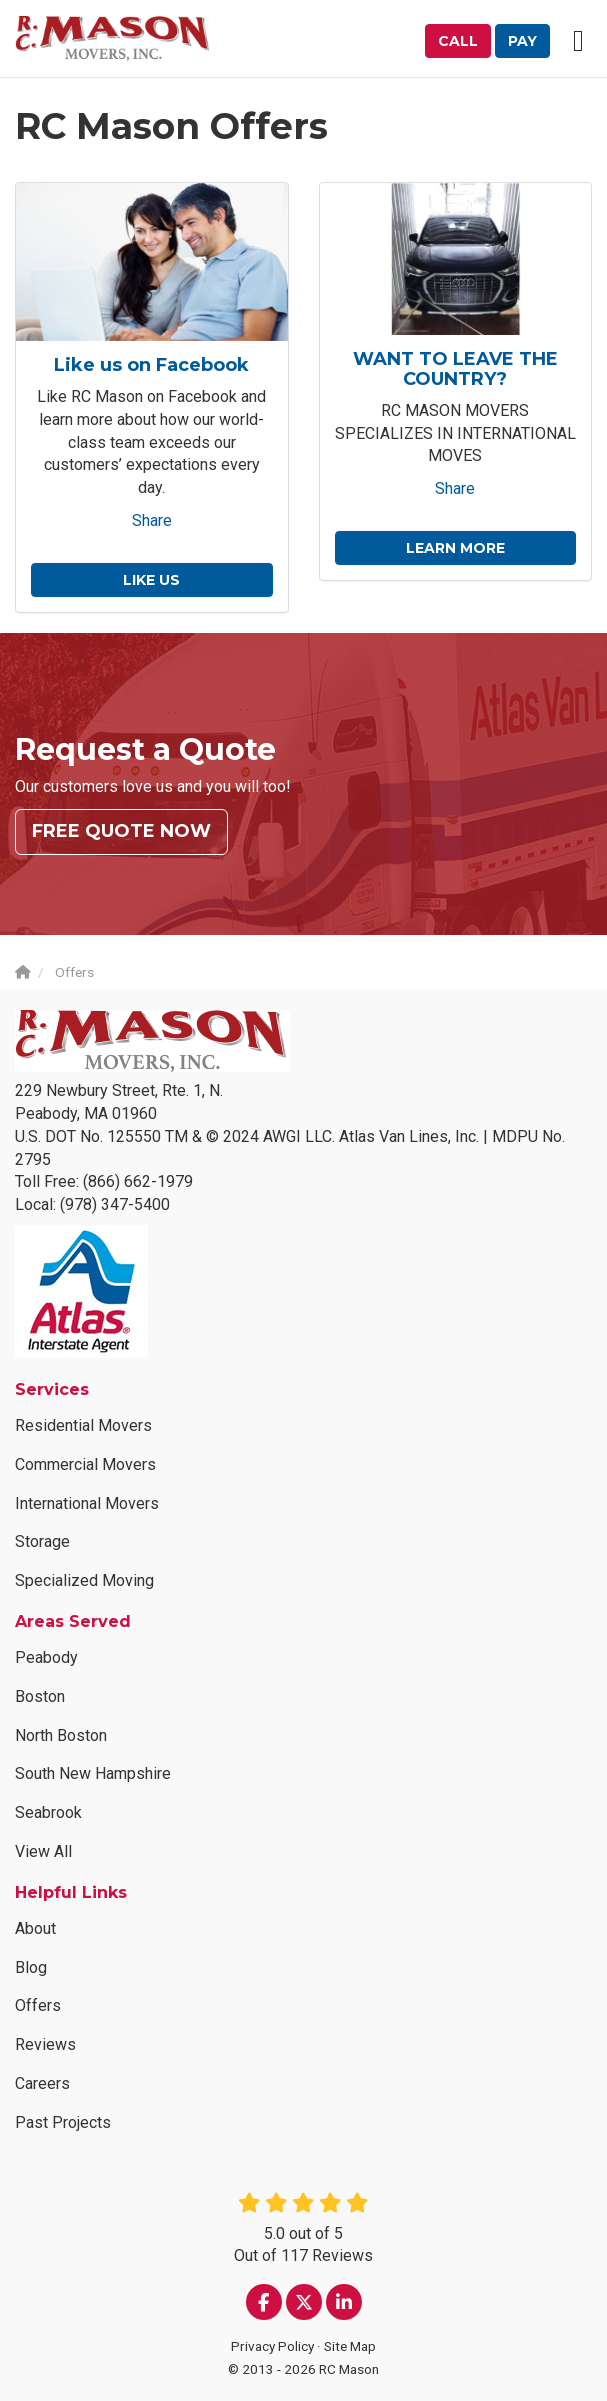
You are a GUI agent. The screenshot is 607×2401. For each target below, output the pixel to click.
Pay (522, 41)
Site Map (350, 2346)
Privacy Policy (272, 2346)
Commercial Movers (85, 1464)
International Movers (87, 1503)
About (35, 1928)
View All (43, 1851)
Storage (42, 1541)
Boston (40, 1696)
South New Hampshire (93, 1773)
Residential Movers (83, 1425)
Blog (31, 1967)
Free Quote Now (121, 831)
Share (152, 520)
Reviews (45, 2044)
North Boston (61, 1735)
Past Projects (63, 2122)
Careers (42, 2083)
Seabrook (48, 1812)
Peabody (46, 1657)
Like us (151, 580)
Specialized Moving (84, 1580)
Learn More (455, 548)
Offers (38, 2006)
